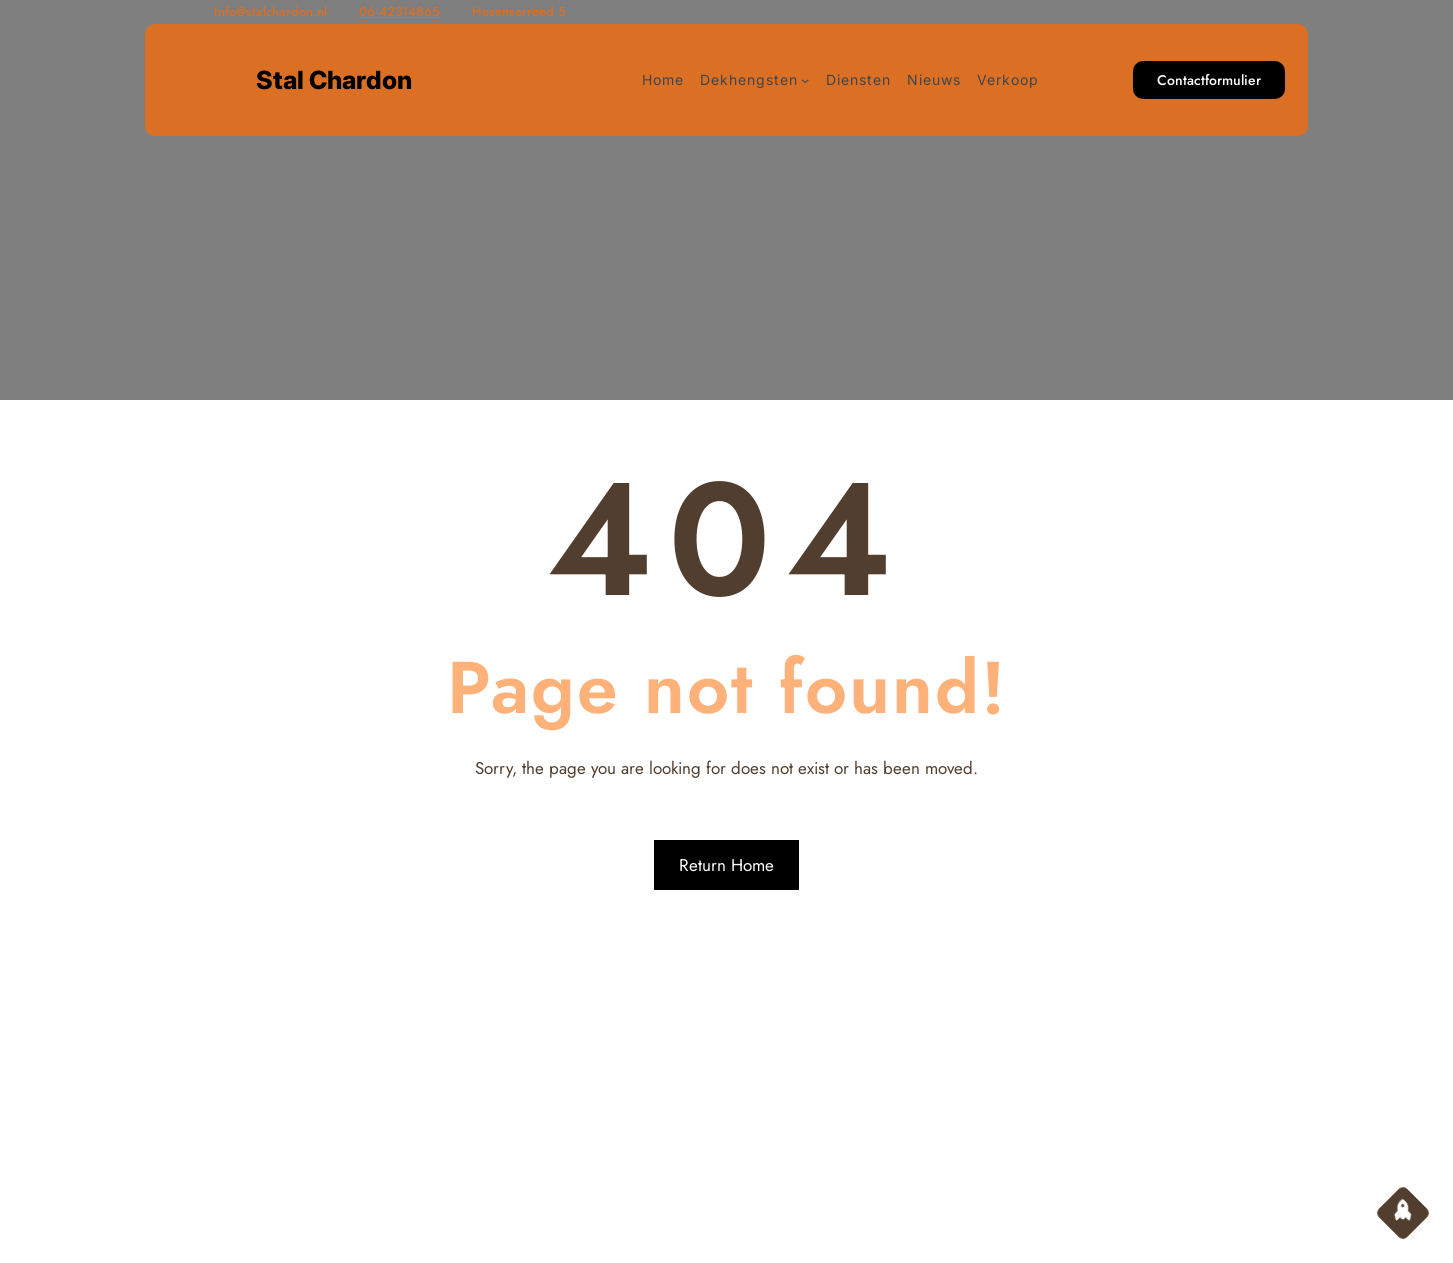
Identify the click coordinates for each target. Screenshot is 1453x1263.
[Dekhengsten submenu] (805, 80)
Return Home (726, 865)
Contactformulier (1209, 80)
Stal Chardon (334, 80)
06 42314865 (399, 11)
